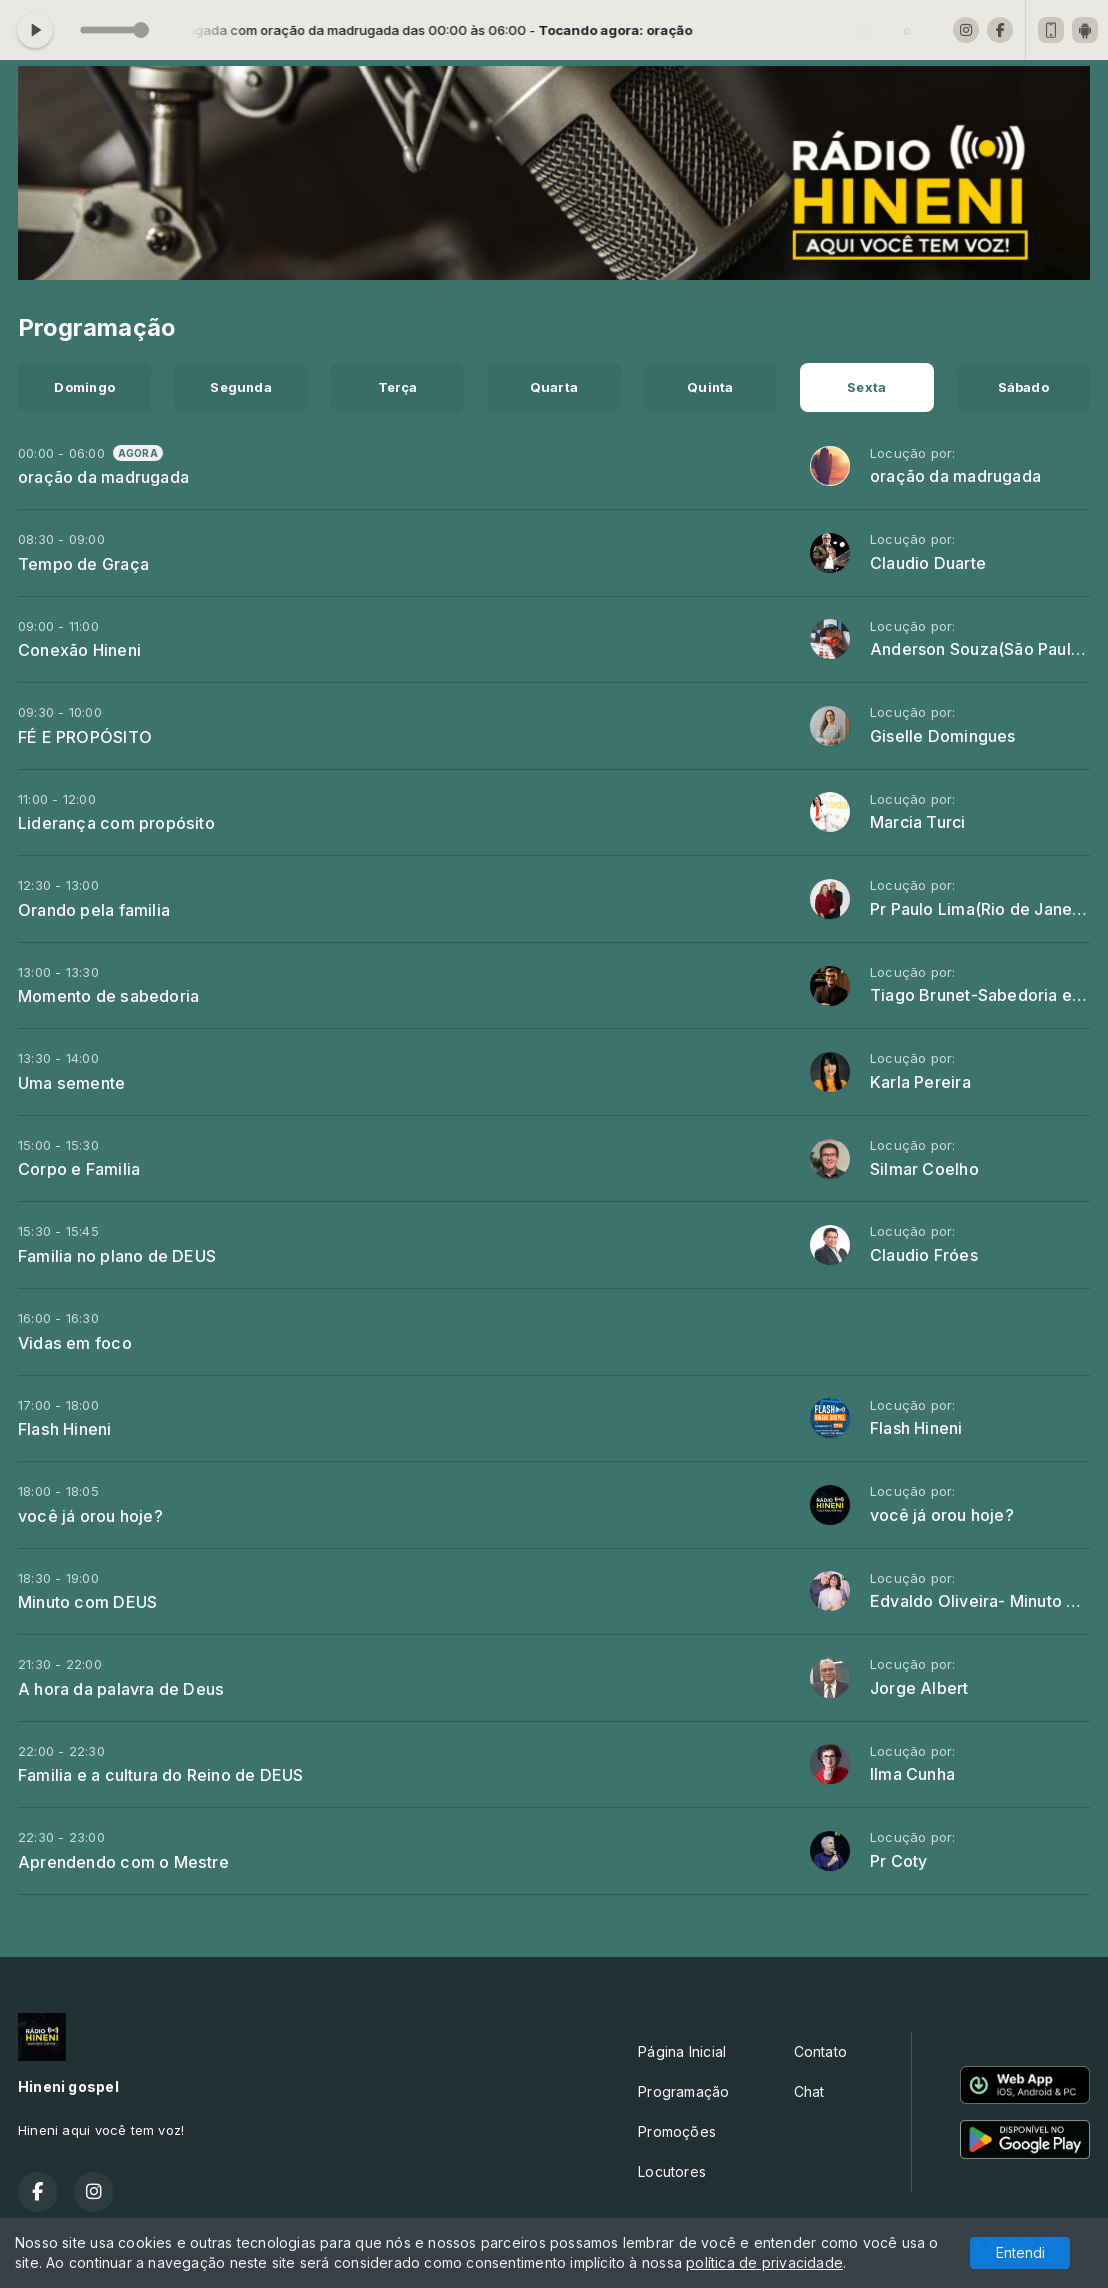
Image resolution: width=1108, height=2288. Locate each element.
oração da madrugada (103, 477)
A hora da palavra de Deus (121, 1689)
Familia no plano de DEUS (117, 1256)
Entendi (1020, 2252)
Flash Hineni (65, 1429)
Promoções (677, 2131)
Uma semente (71, 1083)
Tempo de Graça (83, 564)
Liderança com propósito (116, 823)
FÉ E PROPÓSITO (85, 737)
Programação (683, 2091)
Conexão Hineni (79, 650)
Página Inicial (682, 2051)
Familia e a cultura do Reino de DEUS (161, 1775)
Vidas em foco (75, 1343)
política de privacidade (764, 2262)
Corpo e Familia (79, 1169)
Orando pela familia (94, 910)
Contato (820, 2051)
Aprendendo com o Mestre (123, 1862)
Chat (809, 2091)
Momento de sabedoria (108, 996)
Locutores (672, 2171)
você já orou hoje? (90, 1516)
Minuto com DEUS (87, 1602)
